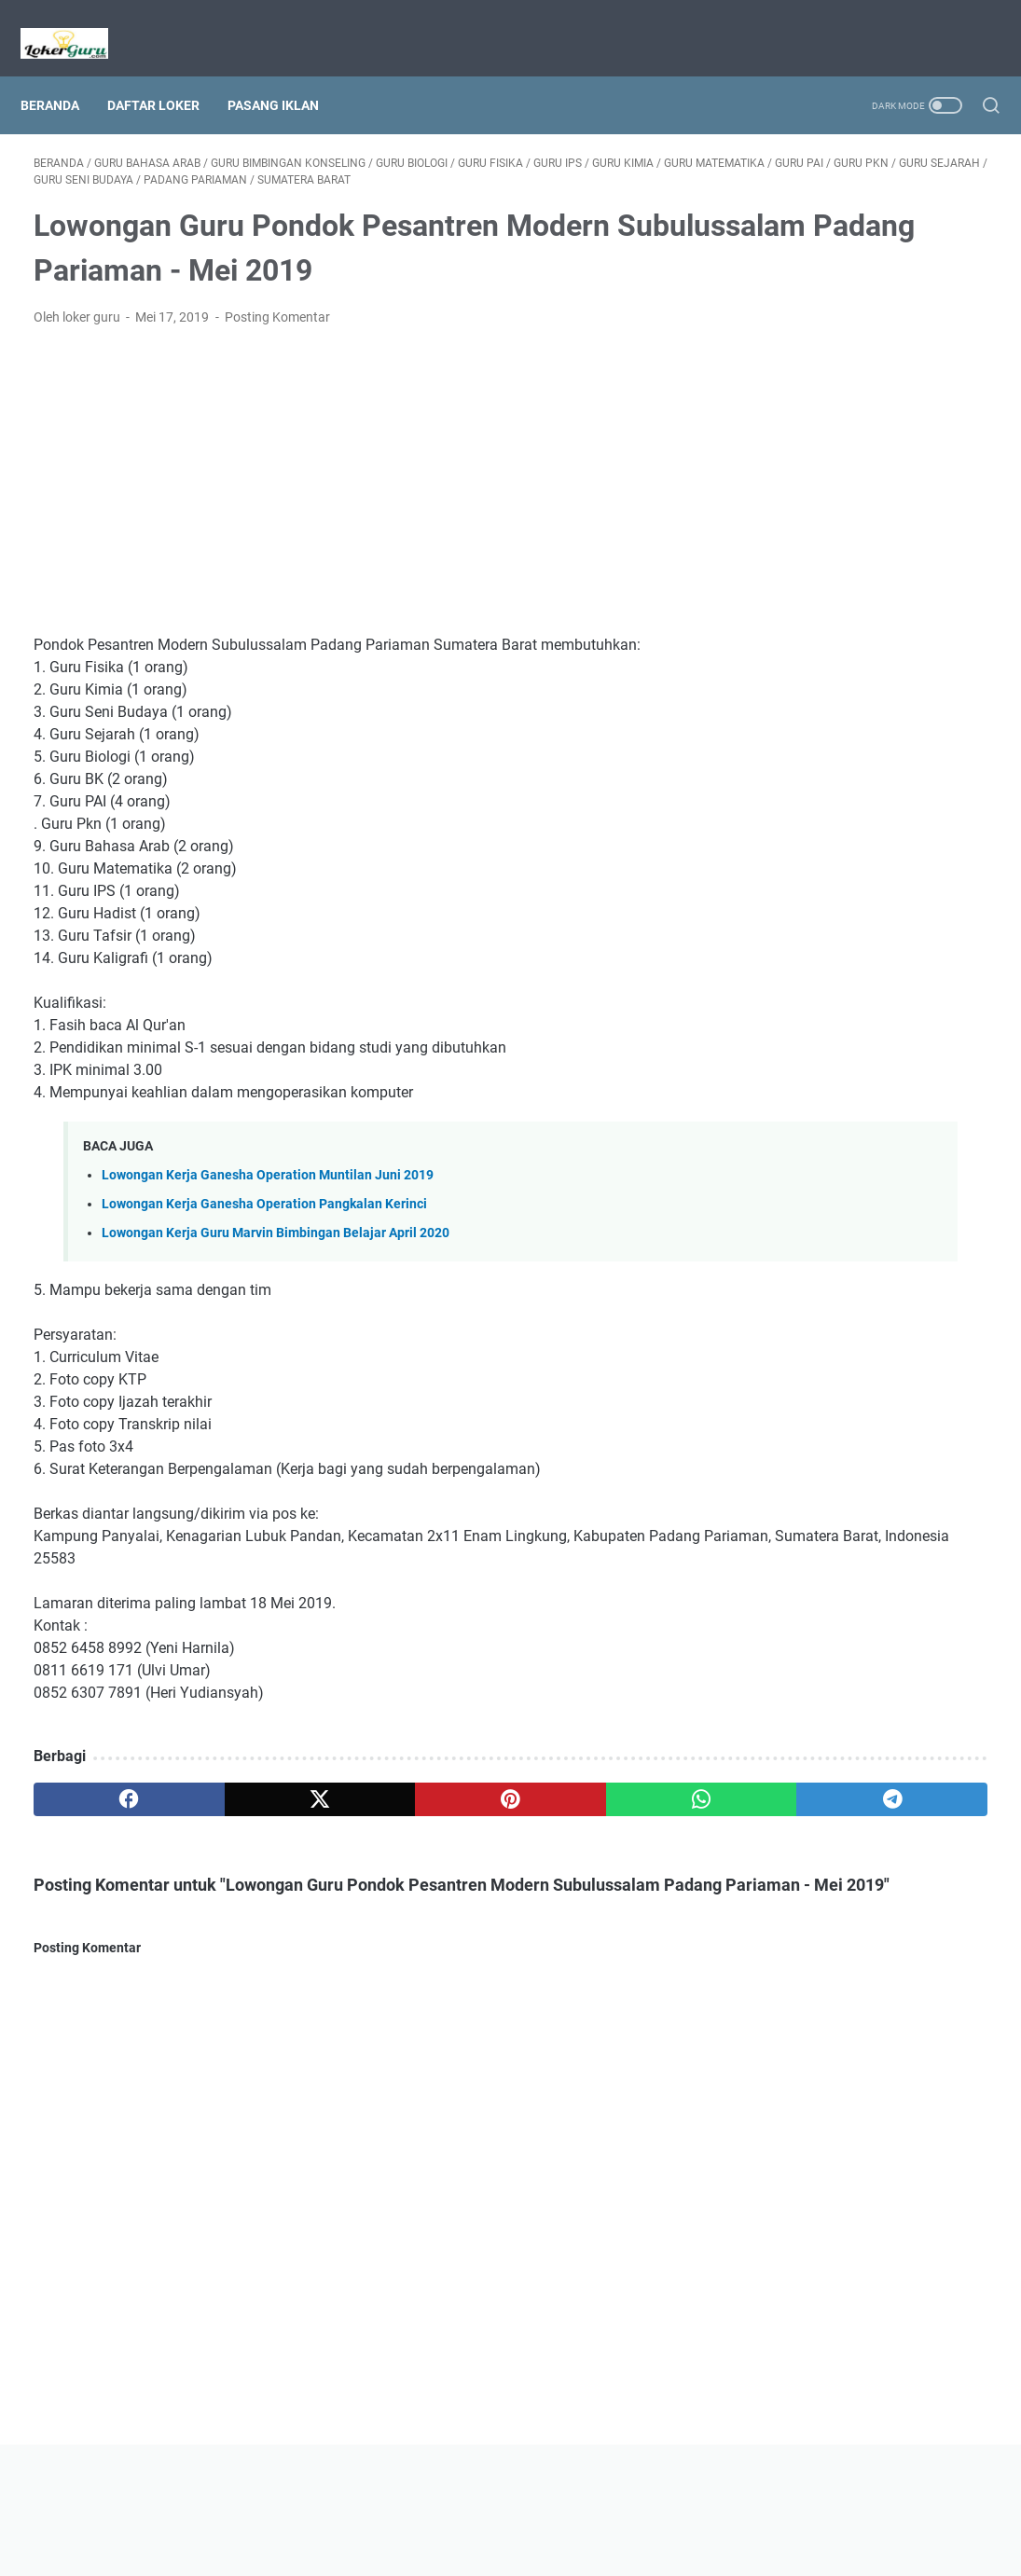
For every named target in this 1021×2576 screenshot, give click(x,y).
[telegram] (607, 1797)
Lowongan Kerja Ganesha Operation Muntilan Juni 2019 (268, 1173)
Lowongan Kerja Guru (537, 2547)
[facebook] (97, 1797)
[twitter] (225, 1797)
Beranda (63, 73)
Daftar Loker (166, 73)
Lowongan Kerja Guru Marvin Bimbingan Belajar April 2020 (275, 1231)
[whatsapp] (480, 1797)
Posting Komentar (277, 315)
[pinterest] (352, 1797)
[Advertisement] (352, 479)
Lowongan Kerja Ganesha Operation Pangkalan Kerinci (264, 1202)
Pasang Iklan (286, 73)
